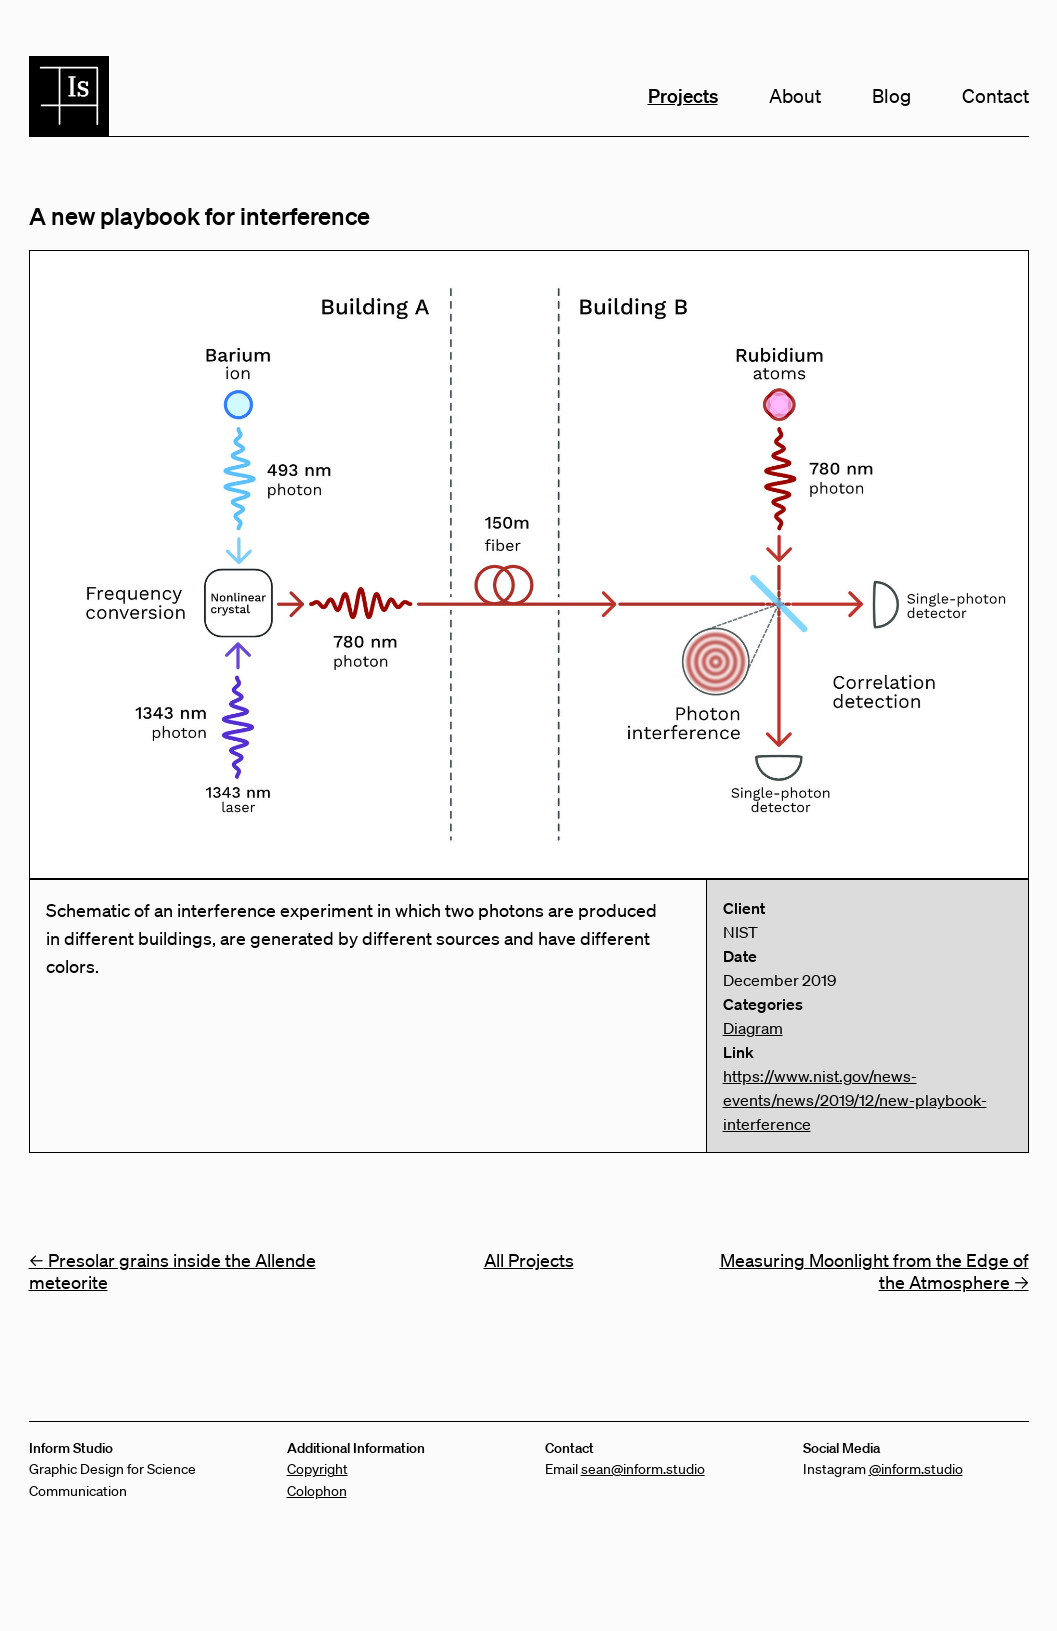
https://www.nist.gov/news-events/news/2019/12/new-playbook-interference (855, 1100)
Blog (891, 96)
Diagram (753, 1028)
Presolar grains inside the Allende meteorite (172, 1271)
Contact (995, 96)
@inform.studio (916, 1469)
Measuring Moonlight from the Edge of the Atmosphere (874, 1271)
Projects (683, 95)
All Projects (529, 1260)
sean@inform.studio (643, 1469)
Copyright (317, 1469)
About (795, 96)
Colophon (317, 1491)
